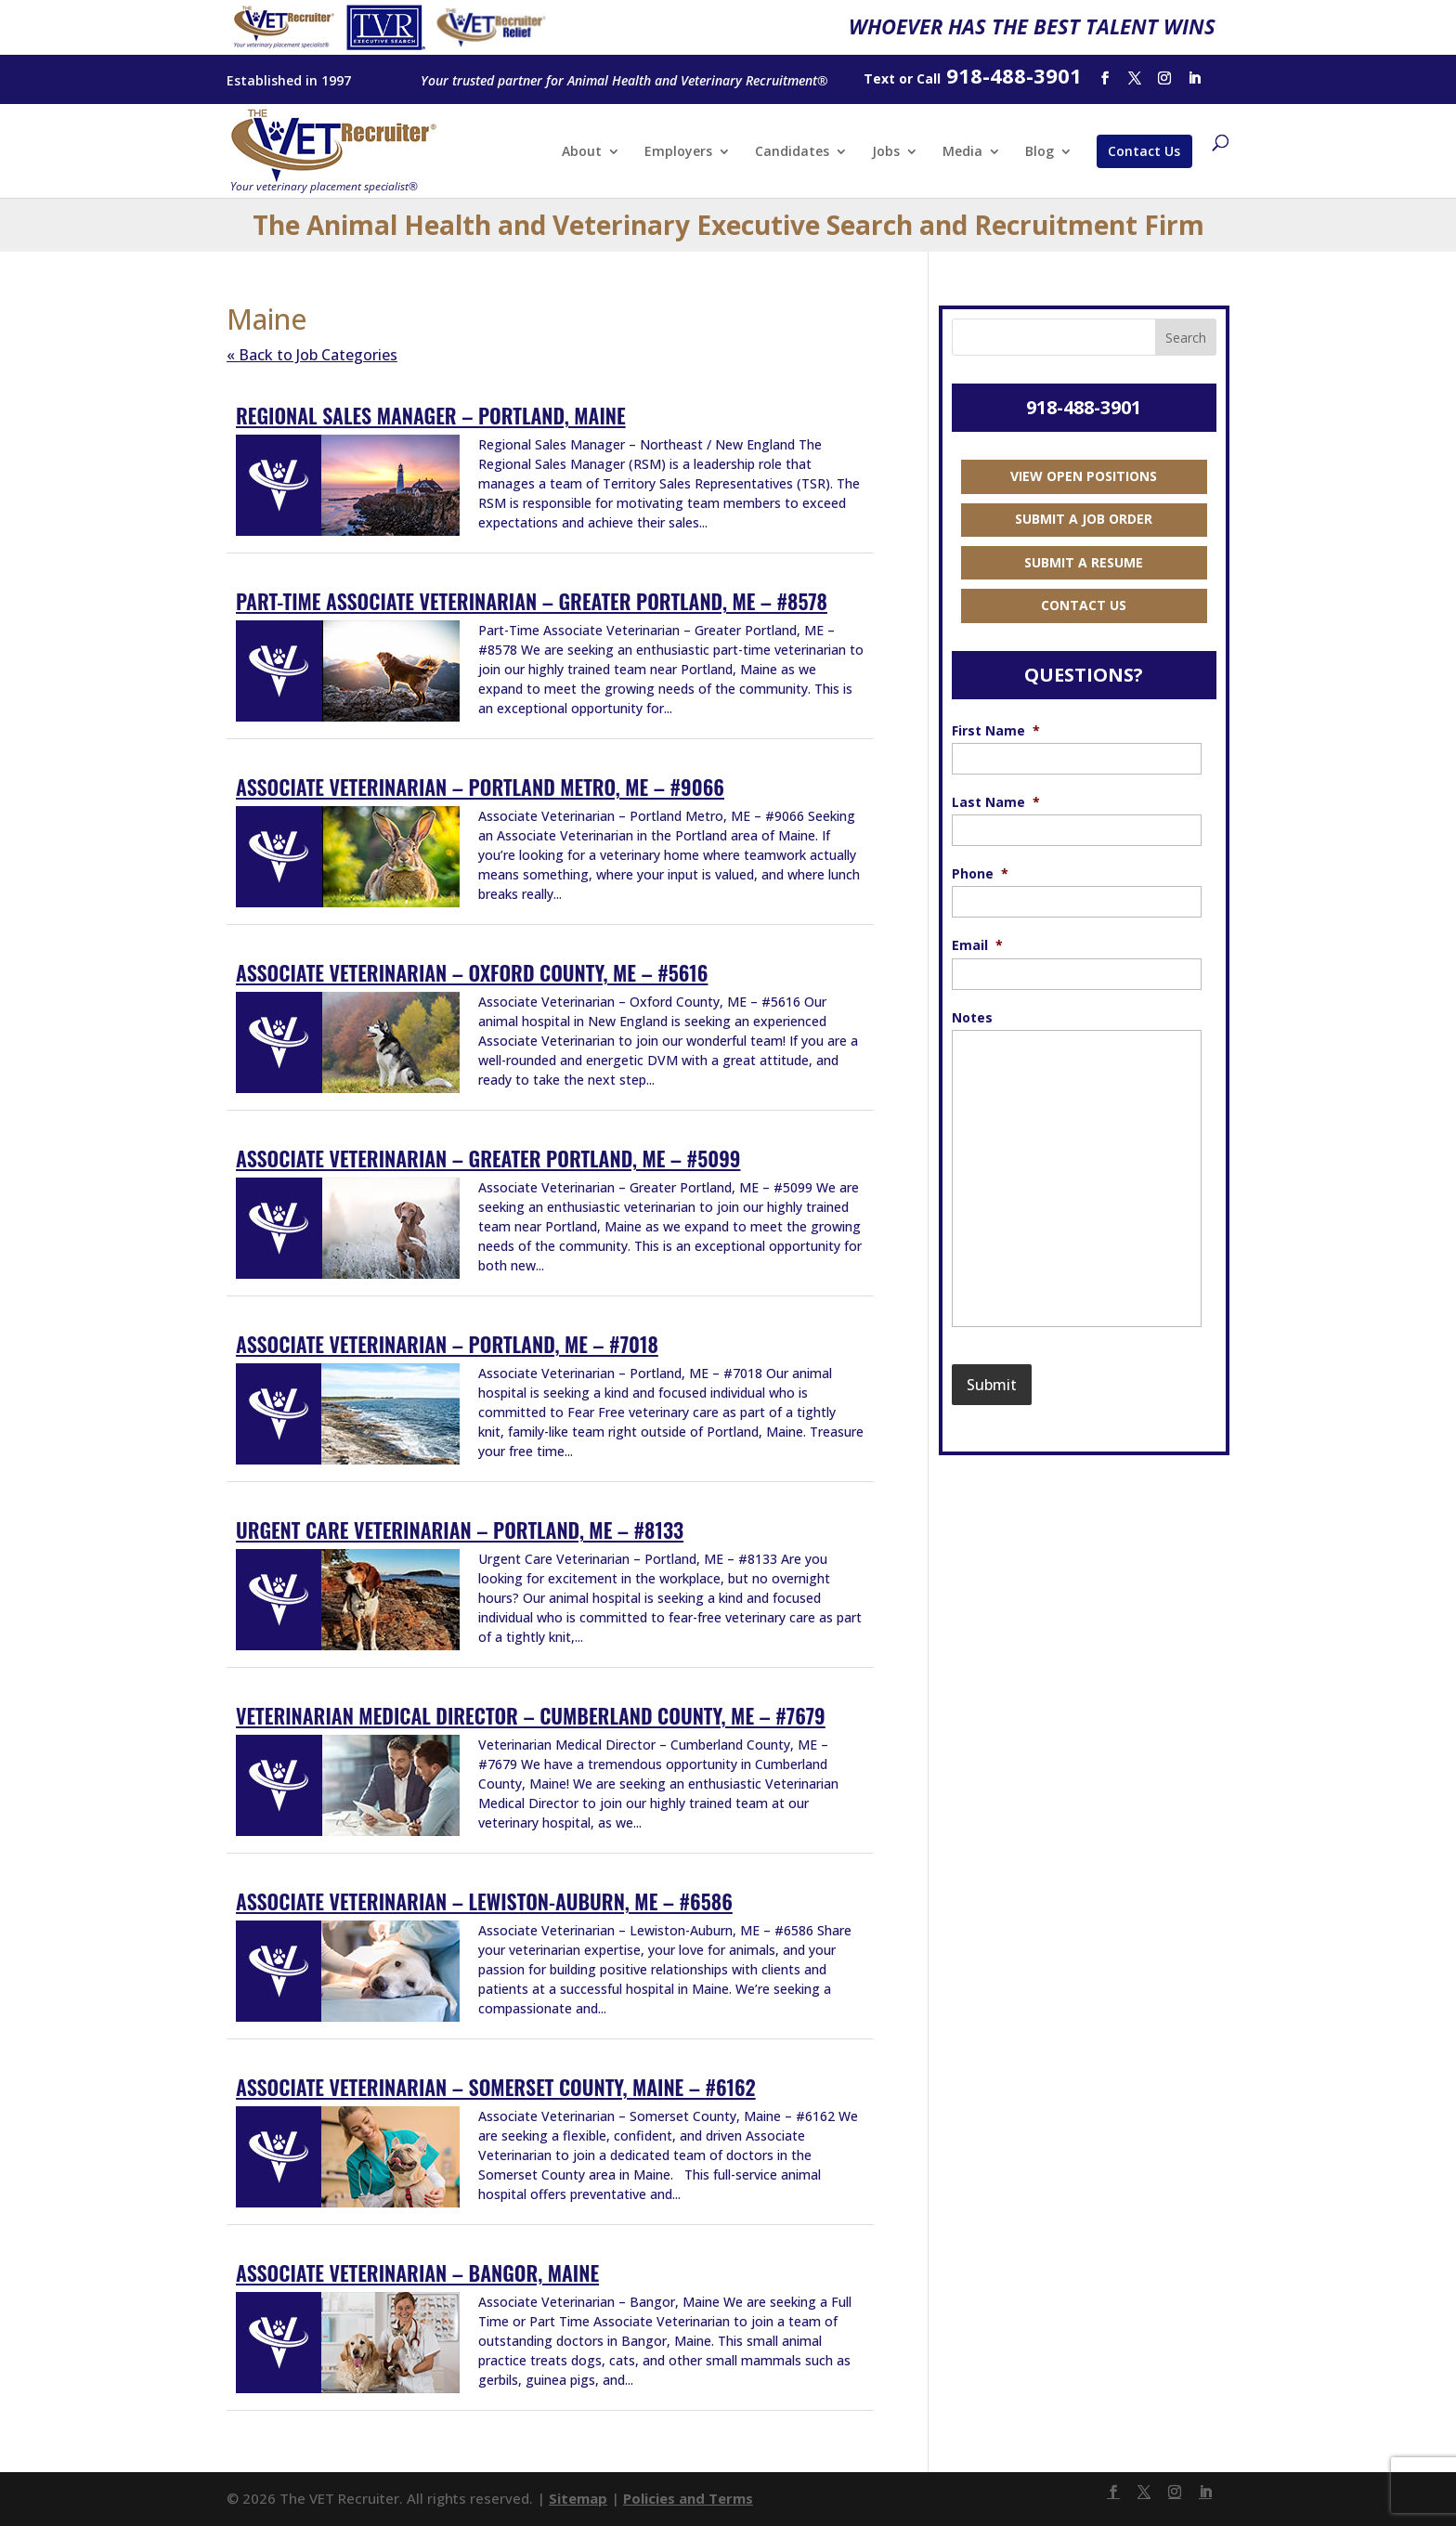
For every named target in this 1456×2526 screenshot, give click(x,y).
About (582, 152)
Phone (980, 874)
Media (962, 152)
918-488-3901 (1083, 407)
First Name (996, 731)
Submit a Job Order (1083, 518)
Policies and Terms (688, 2498)
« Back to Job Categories (312, 355)
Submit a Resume (1083, 562)
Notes (972, 1017)
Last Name (996, 802)
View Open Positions (1083, 476)
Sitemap (578, 2498)
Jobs (886, 152)
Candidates (792, 152)
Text (879, 78)
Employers (678, 152)
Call (928, 78)
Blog (1039, 152)
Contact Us (1144, 151)
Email (977, 945)
